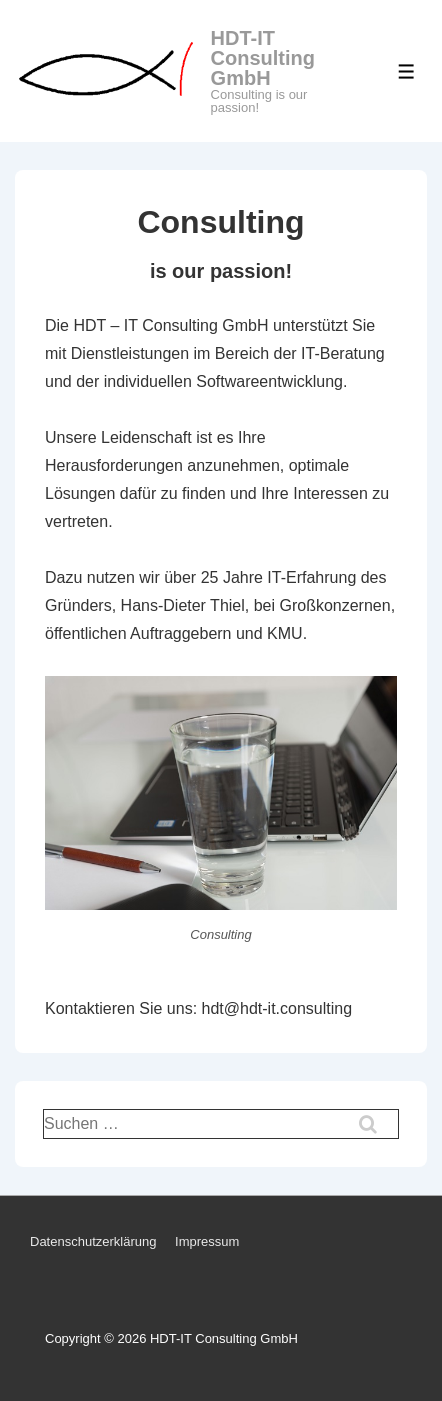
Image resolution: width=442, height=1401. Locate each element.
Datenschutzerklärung (93, 1241)
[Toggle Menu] (406, 71)
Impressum (207, 1241)
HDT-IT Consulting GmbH (263, 58)
